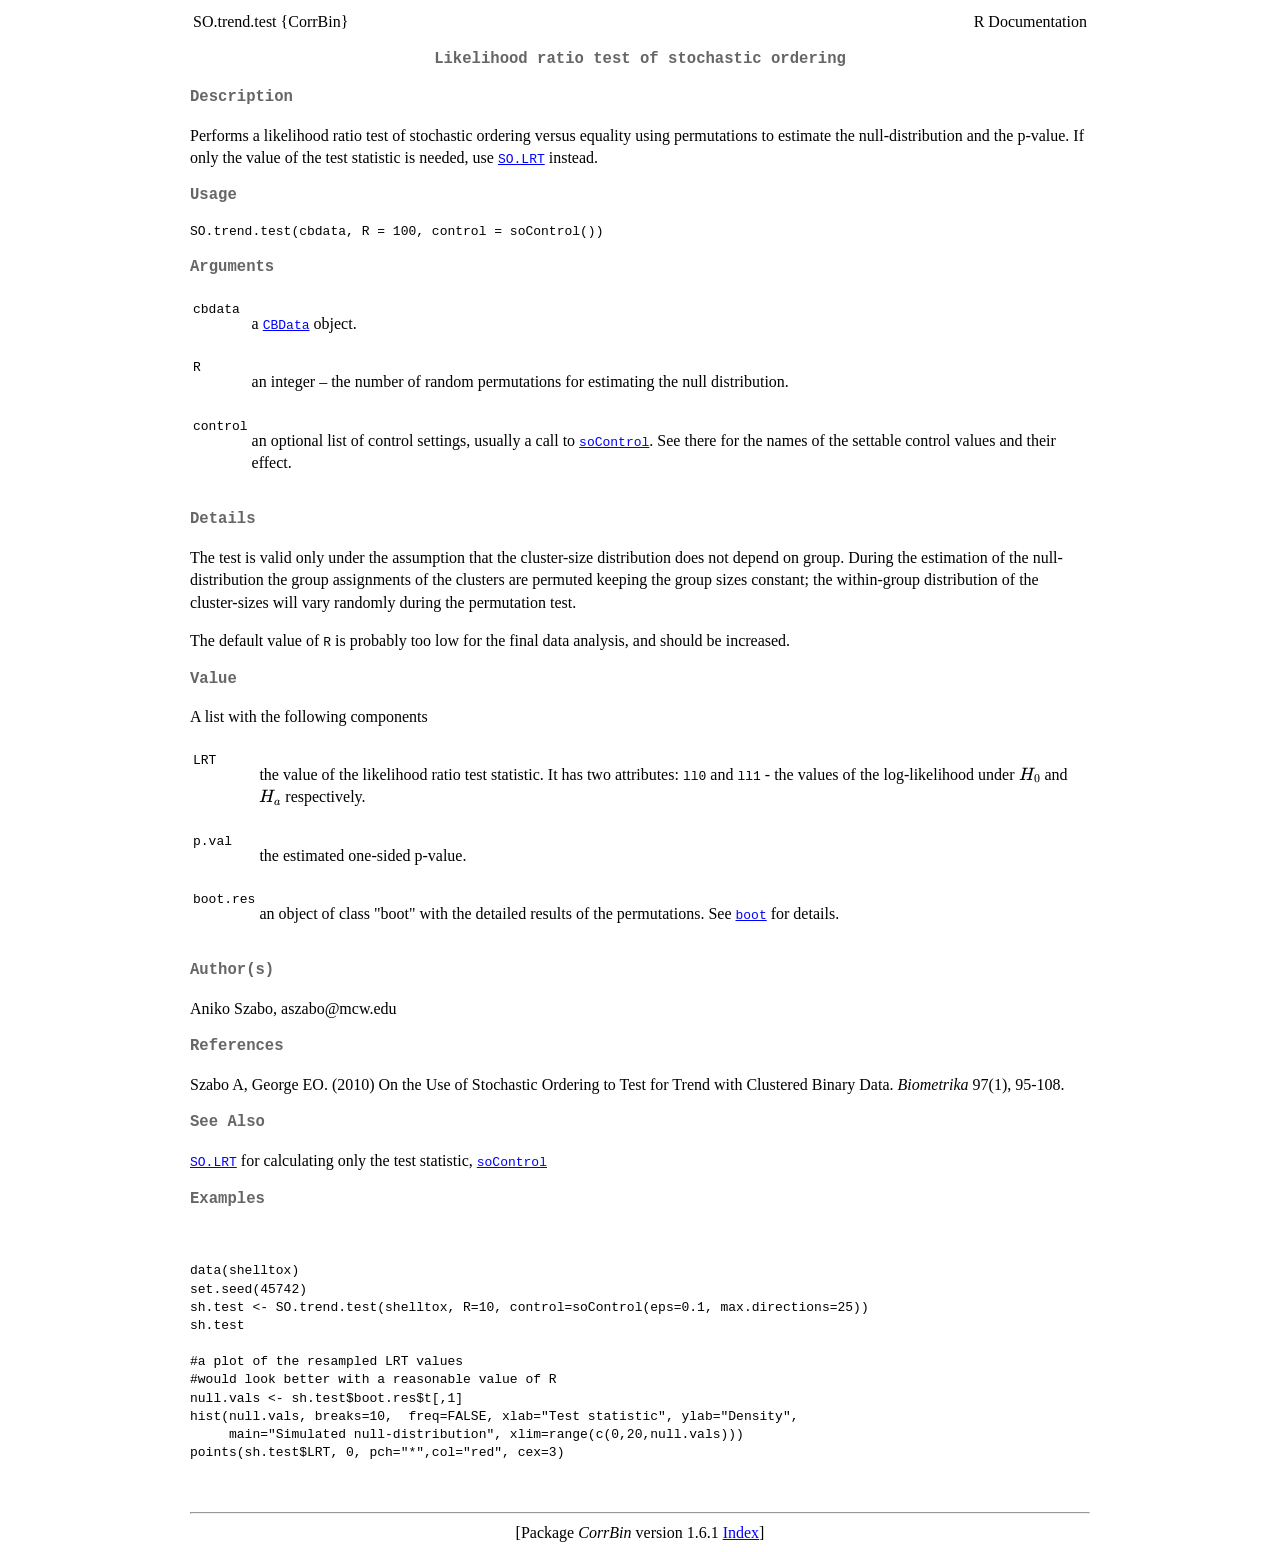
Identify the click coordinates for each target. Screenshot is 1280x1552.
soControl (614, 441)
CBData (286, 324)
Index (741, 1532)
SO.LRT (521, 158)
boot (750, 914)
